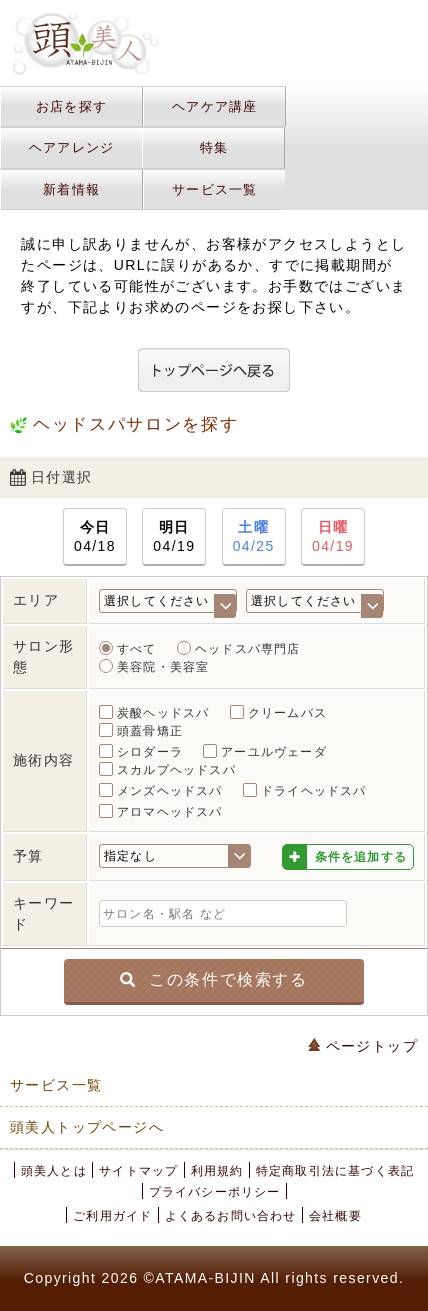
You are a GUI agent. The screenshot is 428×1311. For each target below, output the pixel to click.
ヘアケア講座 (215, 106)
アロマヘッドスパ (170, 812)
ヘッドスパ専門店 (248, 649)
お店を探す (72, 106)
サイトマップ (138, 1171)
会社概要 (335, 1216)
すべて (137, 649)
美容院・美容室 (163, 667)
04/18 (95, 535)
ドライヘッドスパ (314, 791)
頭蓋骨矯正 (150, 731)
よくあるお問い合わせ (231, 1216)
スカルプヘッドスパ (176, 770)
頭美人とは (54, 1171)
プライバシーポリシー (215, 1192)
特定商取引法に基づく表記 (335, 1171)
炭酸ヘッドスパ (163, 713)
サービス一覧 (215, 189)
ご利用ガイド (112, 1216)
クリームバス (287, 713)
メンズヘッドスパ (170, 791)
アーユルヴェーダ (274, 752)
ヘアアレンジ (72, 147)
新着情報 (71, 189)
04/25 (254, 535)
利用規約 (217, 1171)
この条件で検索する (213, 978)
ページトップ (363, 1046)
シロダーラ (150, 752)
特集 (214, 147)
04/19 (174, 535)
